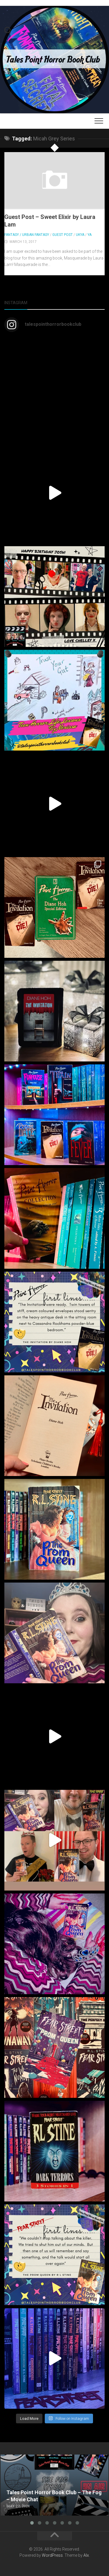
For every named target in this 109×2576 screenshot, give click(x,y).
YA (89, 235)
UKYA (80, 235)
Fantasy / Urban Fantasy (26, 235)
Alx (86, 2555)
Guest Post (62, 235)
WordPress (52, 2555)
